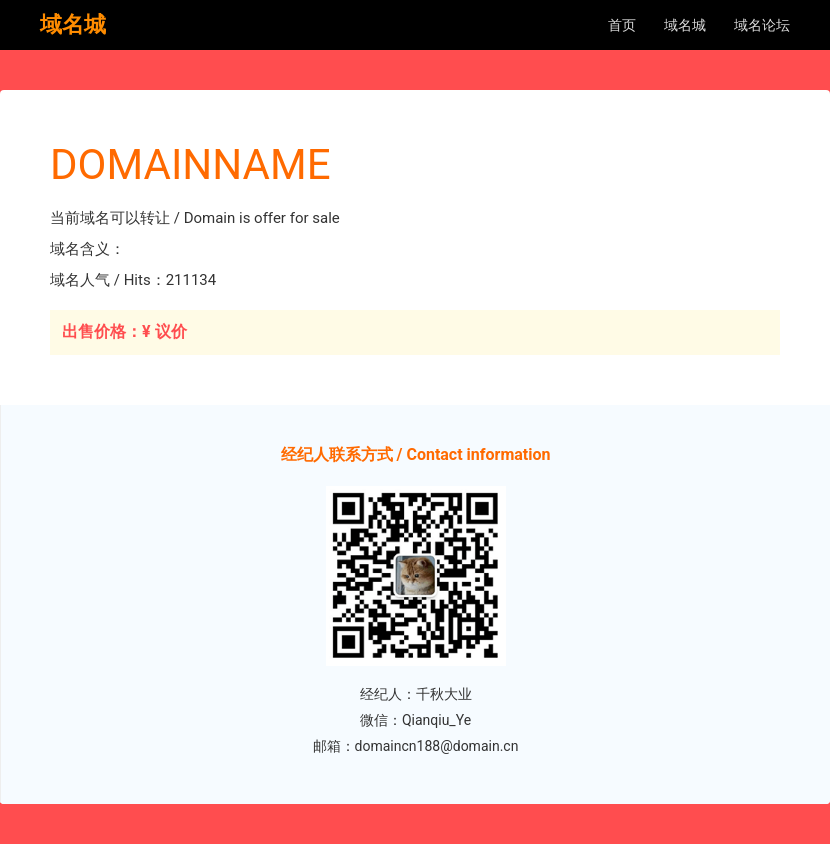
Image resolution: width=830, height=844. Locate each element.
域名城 (685, 25)
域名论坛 (762, 25)
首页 (622, 25)
